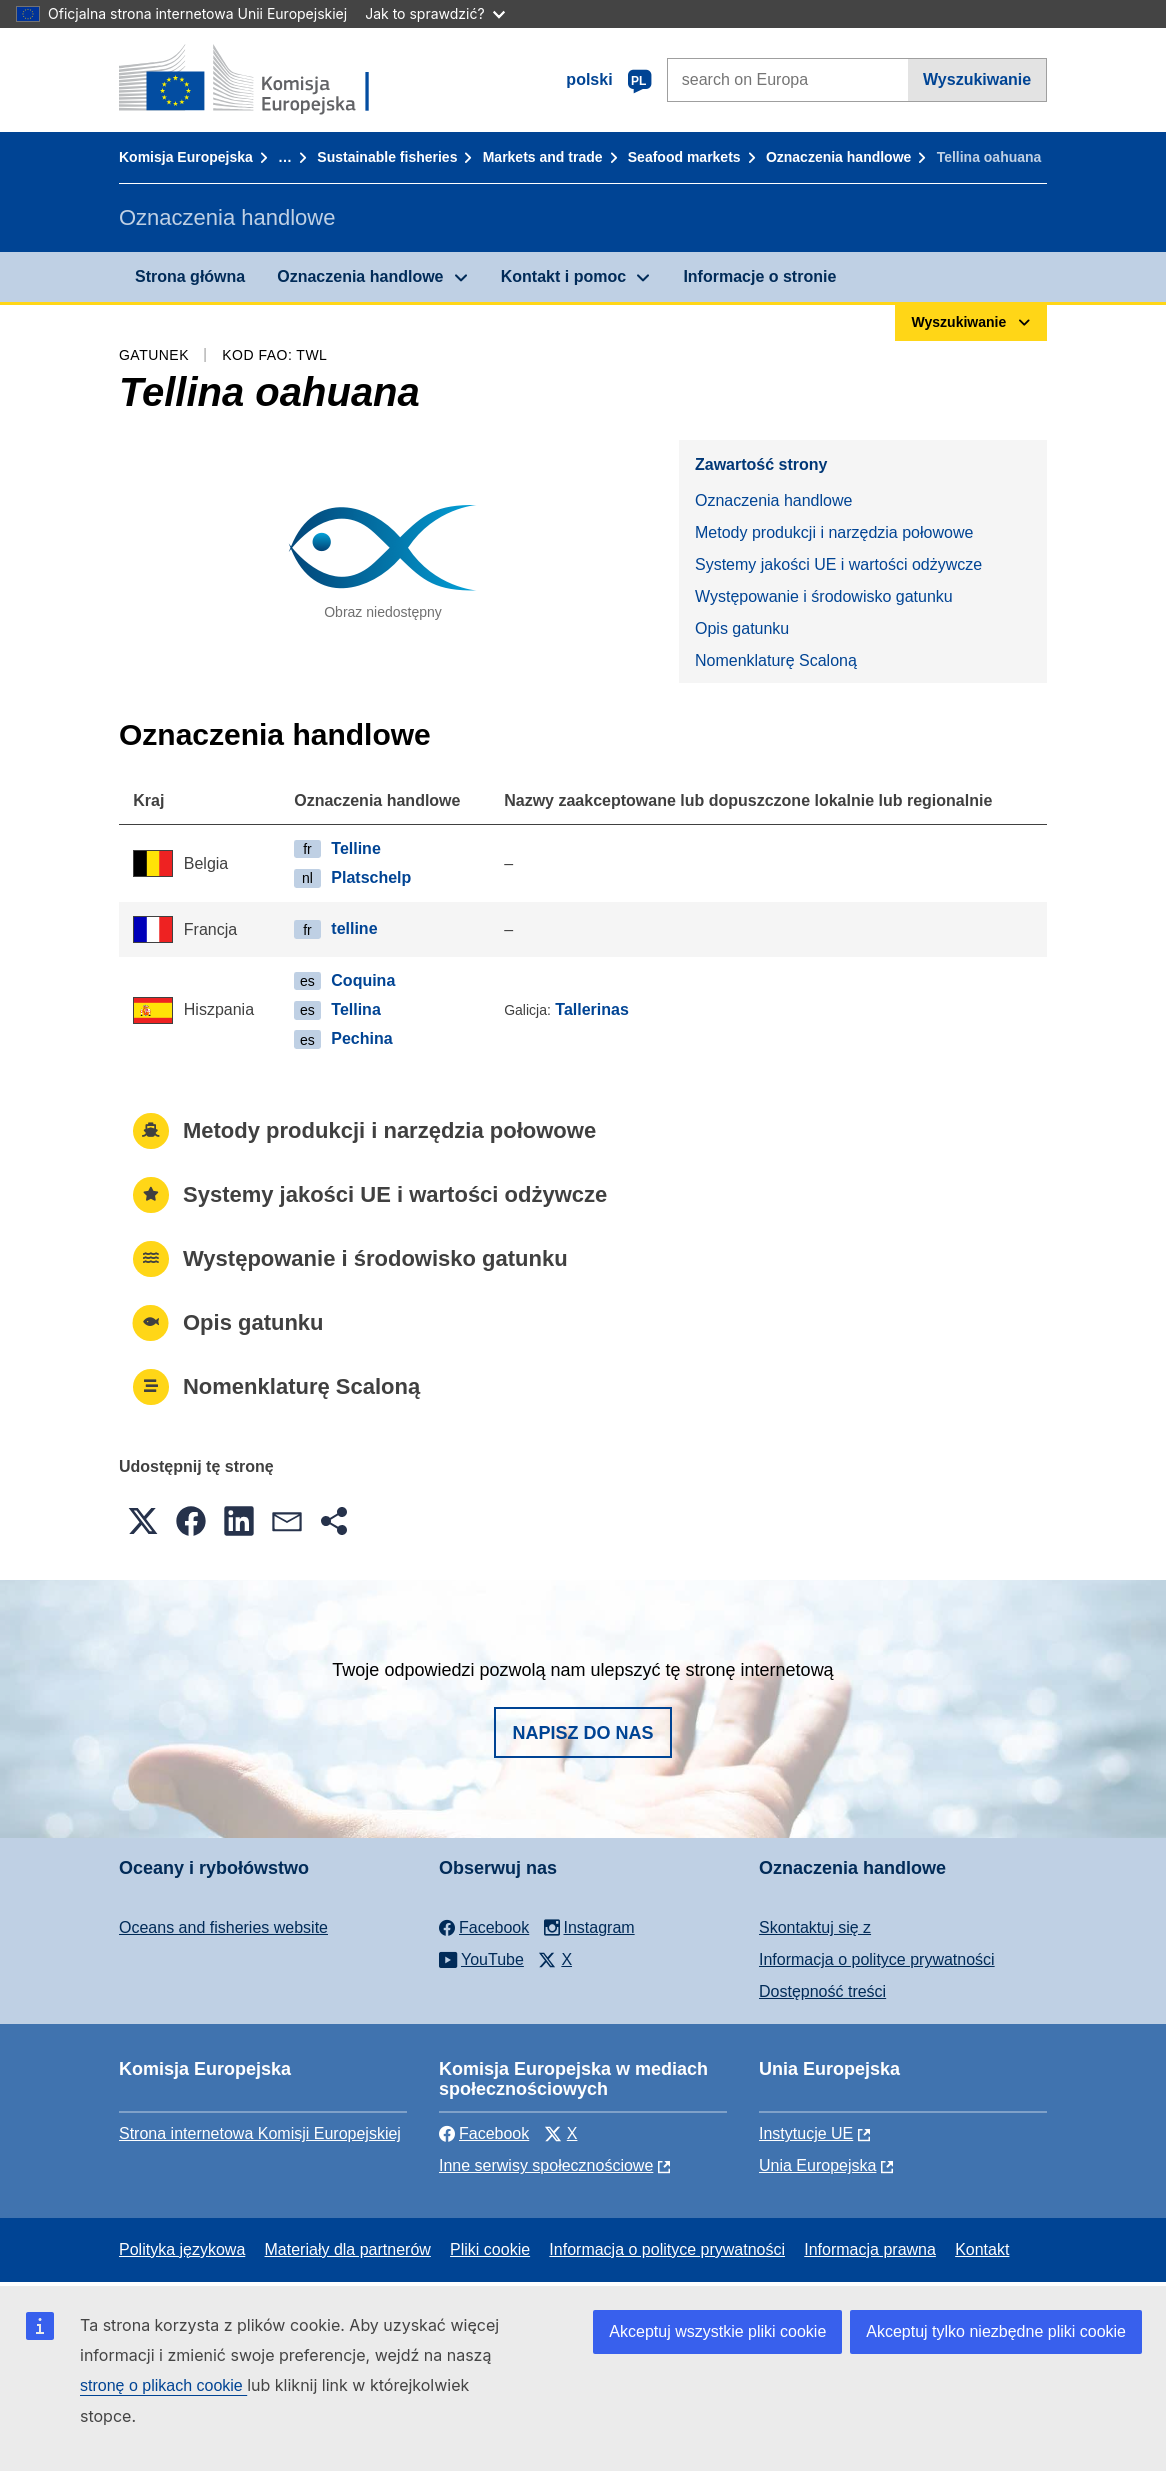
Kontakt (982, 2249)
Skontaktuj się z (815, 1927)
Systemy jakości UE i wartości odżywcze (838, 564)
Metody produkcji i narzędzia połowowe (834, 532)
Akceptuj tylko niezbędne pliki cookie (996, 2331)
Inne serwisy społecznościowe (546, 2165)
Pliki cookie (490, 2249)
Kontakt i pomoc (563, 276)
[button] (143, 1521)
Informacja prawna (870, 2249)
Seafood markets (684, 157)
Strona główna (190, 276)
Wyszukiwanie (977, 79)
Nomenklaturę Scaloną (776, 660)
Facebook (484, 2133)
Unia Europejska (817, 2165)
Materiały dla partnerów (348, 2249)
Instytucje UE (806, 2133)
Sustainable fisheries (387, 157)
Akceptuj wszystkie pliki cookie (717, 2331)
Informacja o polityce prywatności (877, 1959)
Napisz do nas (582, 1733)
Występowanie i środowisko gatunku (824, 596)
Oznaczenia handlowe (838, 157)
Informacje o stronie (759, 276)
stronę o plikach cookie (163, 2385)
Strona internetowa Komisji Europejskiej (260, 2133)
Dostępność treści (822, 1991)
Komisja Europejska (186, 157)
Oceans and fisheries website (223, 1927)
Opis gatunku (742, 628)
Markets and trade (543, 157)
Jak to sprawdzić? (434, 13)
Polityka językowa (182, 2249)
